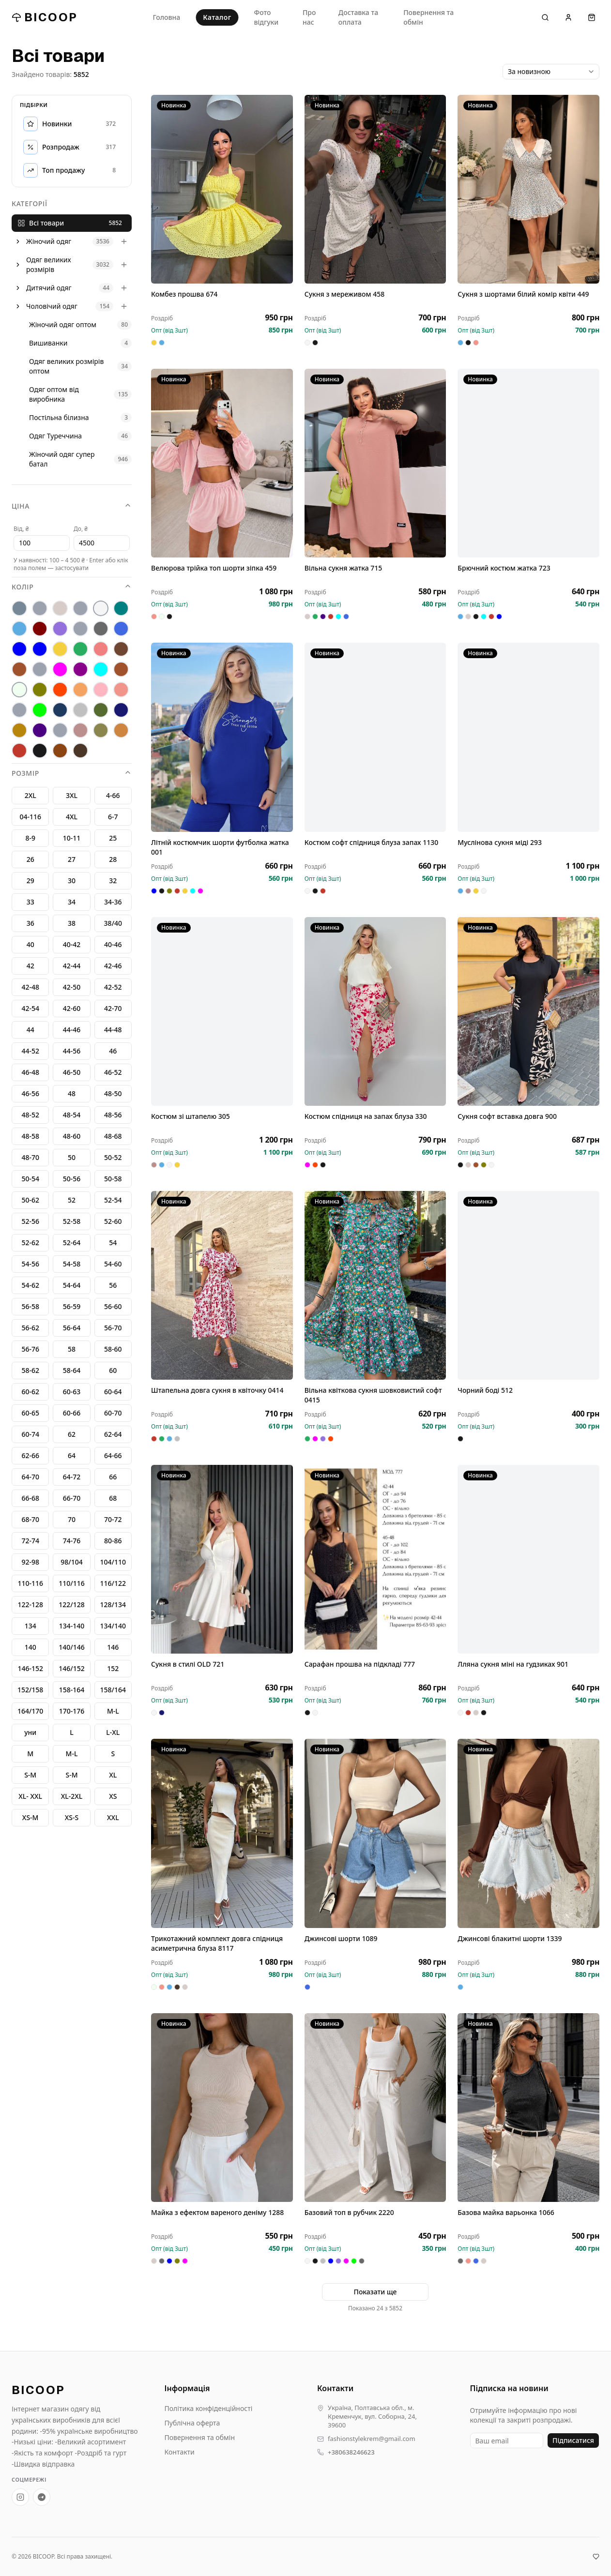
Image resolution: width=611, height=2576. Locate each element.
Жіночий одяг (48, 241)
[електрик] (39, 649)
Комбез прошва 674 (184, 294)
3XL (71, 795)
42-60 (72, 1008)
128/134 (113, 1604)
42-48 (30, 987)
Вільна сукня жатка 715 (343, 569)
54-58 (72, 1263)
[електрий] (19, 649)
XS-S (71, 1817)
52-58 (72, 1221)
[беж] (60, 608)
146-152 (30, 1668)
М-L (113, 1711)
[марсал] (80, 669)
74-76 (72, 1540)
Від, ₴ (21, 529)
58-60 (113, 1349)
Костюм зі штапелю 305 (190, 1117)
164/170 (30, 1711)
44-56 (72, 1050)
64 (72, 1455)
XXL (113, 1817)
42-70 (113, 1008)
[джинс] (121, 628)
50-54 (30, 1178)
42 (30, 965)
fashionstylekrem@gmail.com (371, 2439)
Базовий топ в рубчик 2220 (349, 2213)
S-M (71, 1774)
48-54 (72, 1114)
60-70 (113, 1412)
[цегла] (121, 730)
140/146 (71, 1647)
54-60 (113, 1263)
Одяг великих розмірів (48, 264)
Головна (167, 17)
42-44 (72, 965)
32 (113, 880)
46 (113, 1050)
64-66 (113, 1455)
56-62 (30, 1327)
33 (30, 901)
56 (113, 1285)
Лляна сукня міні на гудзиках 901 (513, 1666)
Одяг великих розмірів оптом (66, 366)
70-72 (113, 1519)
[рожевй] (19, 710)
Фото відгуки (266, 17)
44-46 (72, 1029)
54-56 (30, 1263)
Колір (72, 586)
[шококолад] (60, 750)
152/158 (30, 1689)
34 (72, 901)
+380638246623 (351, 2452)
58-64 (72, 1370)
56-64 (72, 1327)
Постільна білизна (59, 417)
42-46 (113, 965)
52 (72, 1200)
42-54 (30, 1008)
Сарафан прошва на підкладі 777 (360, 1666)
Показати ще (375, 2291)
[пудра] (100, 689)
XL (113, 1774)
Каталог (217, 17)
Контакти (180, 2451)
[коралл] (100, 649)
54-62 (30, 1285)
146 (113, 1647)
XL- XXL (30, 1796)
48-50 (113, 1093)
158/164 (113, 1689)
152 (113, 1668)
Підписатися (573, 2440)
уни (30, 1732)
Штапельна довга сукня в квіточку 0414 (217, 1392)
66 (113, 1476)
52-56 (30, 1221)
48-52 (30, 1114)
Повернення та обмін (428, 17)
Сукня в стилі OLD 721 (187, 1666)
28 (113, 859)
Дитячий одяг (49, 287)
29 (30, 880)
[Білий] (100, 608)
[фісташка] (60, 730)
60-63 (72, 1391)
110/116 (71, 1583)
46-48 (30, 1072)
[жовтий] (60, 649)
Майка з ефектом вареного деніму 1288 (217, 2213)
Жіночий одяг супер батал (62, 459)
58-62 (30, 1370)
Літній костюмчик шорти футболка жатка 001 (220, 848)
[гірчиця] (80, 628)
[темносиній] (121, 710)
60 (113, 1370)
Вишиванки (48, 342)
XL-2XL (72, 1796)
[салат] (39, 710)
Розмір (72, 773)
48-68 (113, 1136)
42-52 (113, 987)
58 (72, 1349)
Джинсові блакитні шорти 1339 (510, 1939)
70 (72, 1519)
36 (30, 923)
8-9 (30, 838)
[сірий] (80, 710)
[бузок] (60, 628)
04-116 (30, 816)
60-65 (30, 1412)
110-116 (30, 1583)
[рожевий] (121, 689)
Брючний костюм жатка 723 (504, 569)
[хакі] (100, 730)
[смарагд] (100, 710)
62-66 (30, 1455)
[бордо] (39, 628)
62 (72, 1434)
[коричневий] (121, 649)
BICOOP (44, 17)
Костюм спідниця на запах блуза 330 (366, 1117)
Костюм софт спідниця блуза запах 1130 (372, 843)
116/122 (113, 1583)
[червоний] (19, 750)
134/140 (113, 1625)
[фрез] (80, 730)
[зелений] (80, 649)
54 (113, 1242)
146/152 (71, 1668)
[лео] (39, 669)
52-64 (72, 1242)
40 (30, 944)
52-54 (113, 1200)
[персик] (80, 689)
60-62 (30, 1391)
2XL (30, 795)
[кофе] (19, 669)
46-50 (72, 1072)
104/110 (113, 1562)
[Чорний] (39, 750)
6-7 (113, 816)
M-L (72, 1753)
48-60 (72, 1136)
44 (30, 1029)
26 (30, 859)
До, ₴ (81, 529)
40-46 (113, 944)
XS (113, 1796)
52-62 (30, 1242)
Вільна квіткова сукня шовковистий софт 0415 (373, 1396)
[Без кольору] (80, 608)
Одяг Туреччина (55, 435)
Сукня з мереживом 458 (345, 294)
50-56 (72, 1178)
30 (72, 880)
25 (113, 838)
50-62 (30, 1200)
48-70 (30, 1157)
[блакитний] (19, 628)
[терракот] (19, 730)
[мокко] (121, 669)
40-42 (72, 944)
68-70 (30, 1519)
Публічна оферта (192, 2422)
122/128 (71, 1604)
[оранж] (60, 689)
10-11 (72, 838)
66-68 (30, 1498)
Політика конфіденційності (209, 2408)
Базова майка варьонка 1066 (506, 2213)
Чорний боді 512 (485, 1392)
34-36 (113, 901)
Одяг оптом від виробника (54, 394)
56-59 (72, 1306)
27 (72, 859)
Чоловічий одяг (51, 306)
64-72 (72, 1476)
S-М (30, 1774)
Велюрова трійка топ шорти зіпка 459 (213, 569)
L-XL (113, 1732)
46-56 (30, 1093)
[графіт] (100, 628)
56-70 (113, 1327)
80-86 (113, 1540)
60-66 (72, 1412)
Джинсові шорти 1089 (341, 1939)
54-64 (72, 1285)
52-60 (113, 1221)
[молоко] (19, 689)
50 (72, 1157)
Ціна (72, 506)
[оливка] (39, 689)
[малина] (60, 669)
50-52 (113, 1157)
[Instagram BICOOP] (20, 2497)
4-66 (113, 795)
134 (30, 1625)
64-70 (30, 1476)
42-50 (72, 987)
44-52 (30, 1050)
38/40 (113, 923)
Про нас (309, 17)
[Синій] (60, 710)
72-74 (30, 1540)
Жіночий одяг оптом (62, 324)
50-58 (113, 1178)
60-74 (30, 1434)
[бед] (39, 608)
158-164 (72, 1689)
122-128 (30, 1604)
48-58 (30, 1136)
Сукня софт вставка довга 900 (507, 1117)
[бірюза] (121, 608)
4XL (71, 816)
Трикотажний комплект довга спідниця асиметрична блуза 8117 (217, 1944)
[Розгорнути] (18, 241)
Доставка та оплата (358, 17)
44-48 (113, 1029)
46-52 (113, 1072)
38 (72, 923)
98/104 (71, 1562)
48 (72, 1093)
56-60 (113, 1306)
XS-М (30, 1817)
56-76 (30, 1349)
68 (113, 1498)
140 (30, 1647)
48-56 (113, 1114)
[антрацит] (19, 608)
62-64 (113, 1434)
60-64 (113, 1391)
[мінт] (100, 669)
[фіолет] (39, 730)
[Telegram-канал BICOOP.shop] (41, 2497)
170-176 (72, 1711)
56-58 (30, 1306)
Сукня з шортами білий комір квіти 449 (523, 294)
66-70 (72, 1498)
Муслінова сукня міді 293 (500, 843)
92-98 (30, 1562)
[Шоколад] (80, 750)
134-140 (72, 1625)
